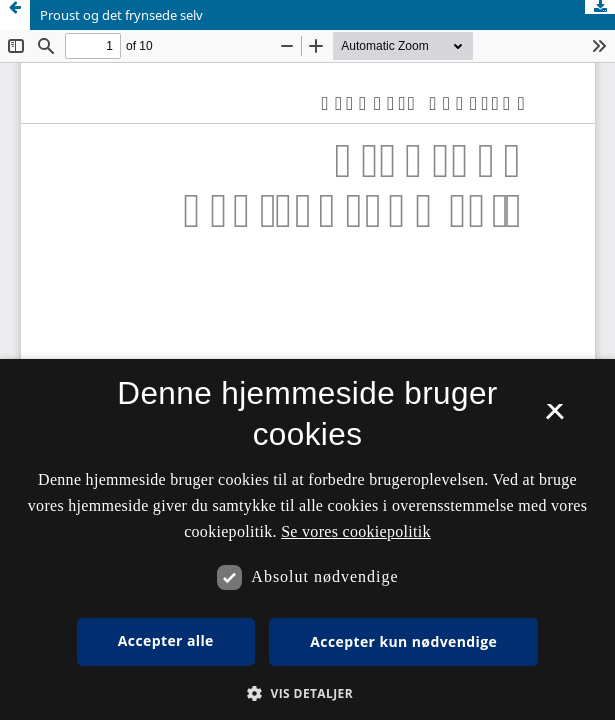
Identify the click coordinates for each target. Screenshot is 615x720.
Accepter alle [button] (166, 640)
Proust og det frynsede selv (121, 15)
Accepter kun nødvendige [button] (403, 641)
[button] (307, 693)
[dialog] (307, 539)
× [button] (554, 418)
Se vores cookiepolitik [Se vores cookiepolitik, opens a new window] (356, 531)
